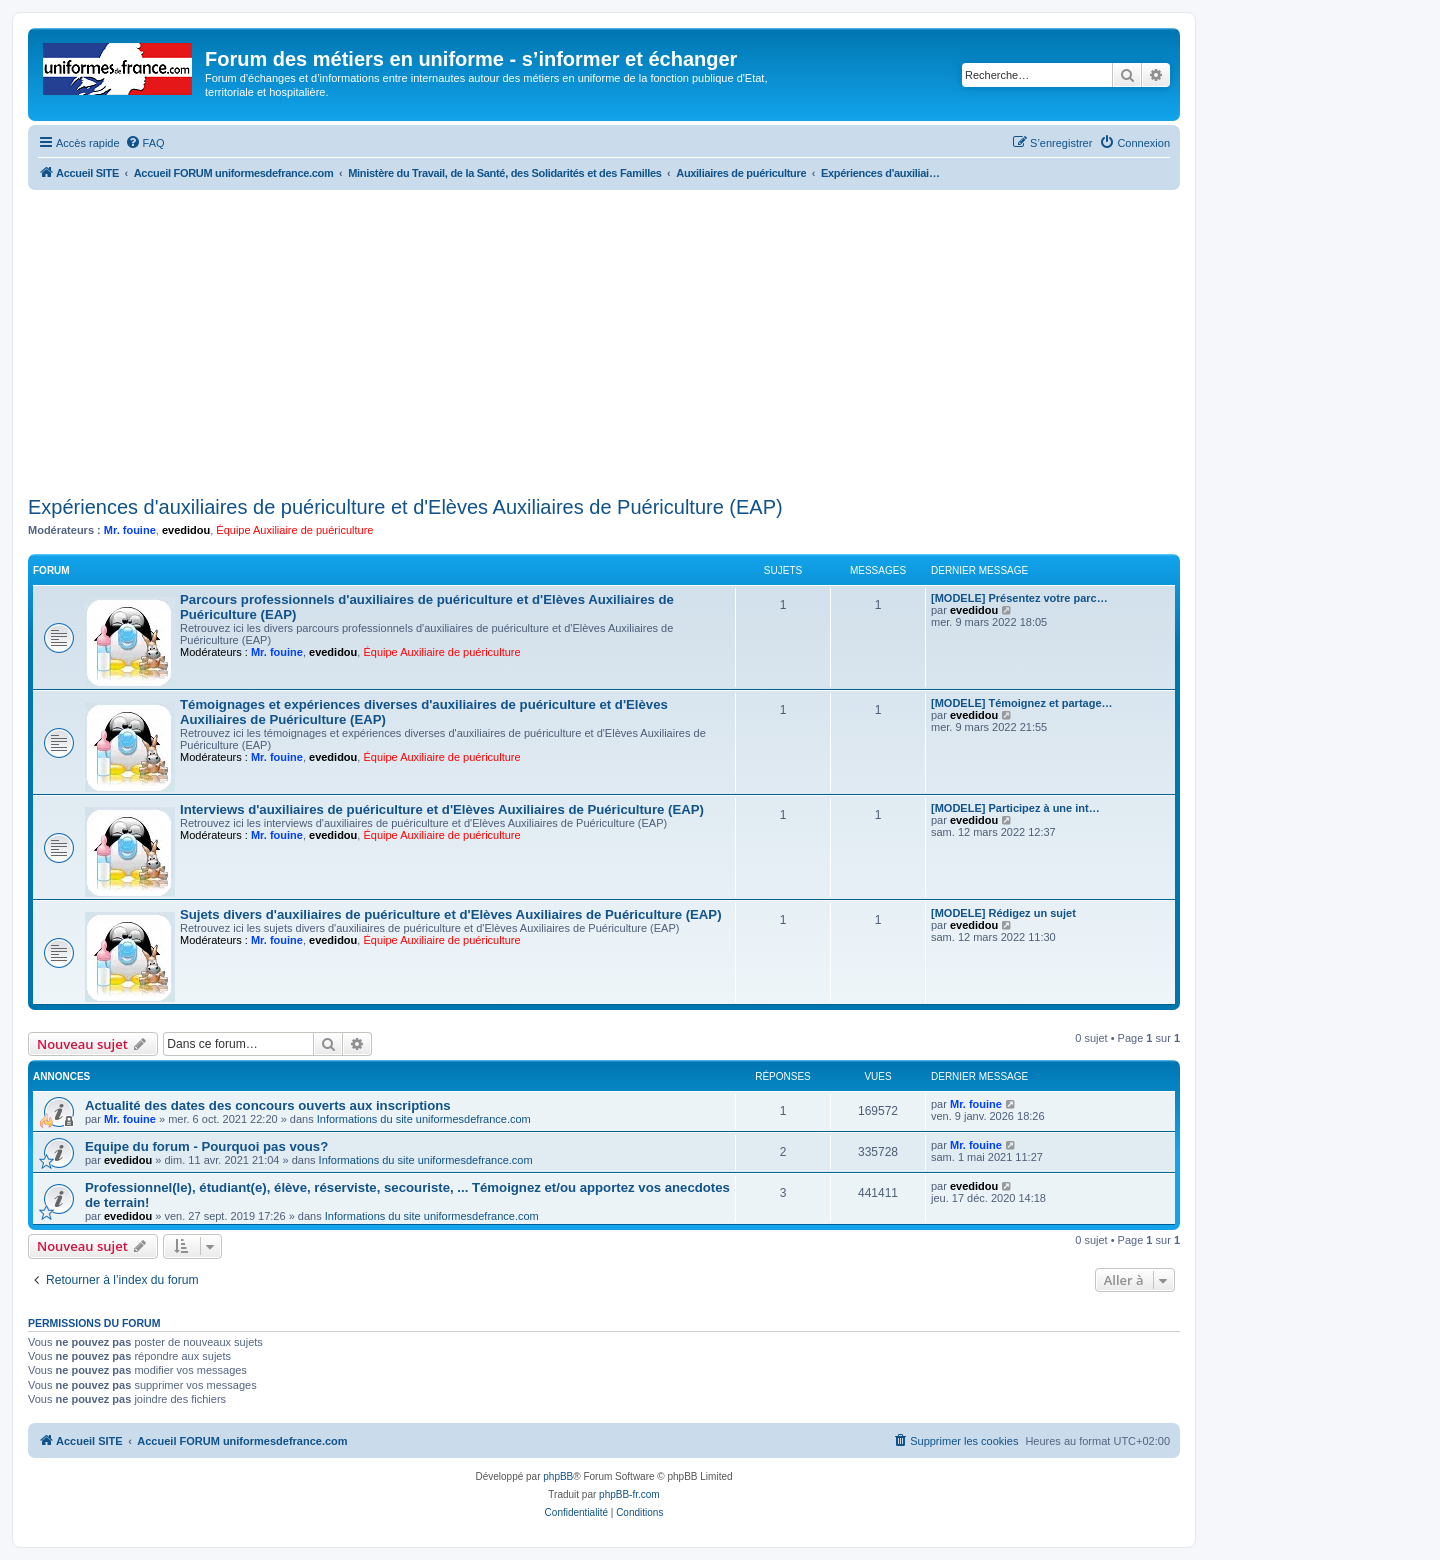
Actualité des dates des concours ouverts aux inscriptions (268, 1105)
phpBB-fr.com (629, 1494)
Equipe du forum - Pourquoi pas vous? (206, 1146)
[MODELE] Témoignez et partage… (1022, 703)
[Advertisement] (604, 340)
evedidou (186, 530)
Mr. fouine (130, 530)
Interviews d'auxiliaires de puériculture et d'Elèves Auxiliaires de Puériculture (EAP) (442, 809)
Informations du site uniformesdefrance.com (424, 1119)
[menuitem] (145, 143)
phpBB (558, 1476)
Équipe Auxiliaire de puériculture (294, 530)
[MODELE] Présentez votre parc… (1019, 598)
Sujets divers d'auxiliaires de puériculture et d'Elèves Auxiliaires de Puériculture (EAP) (451, 914)
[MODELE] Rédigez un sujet (1003, 913)
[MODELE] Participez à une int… (1015, 808)
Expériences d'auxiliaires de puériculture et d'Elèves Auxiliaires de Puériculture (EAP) (405, 507)
